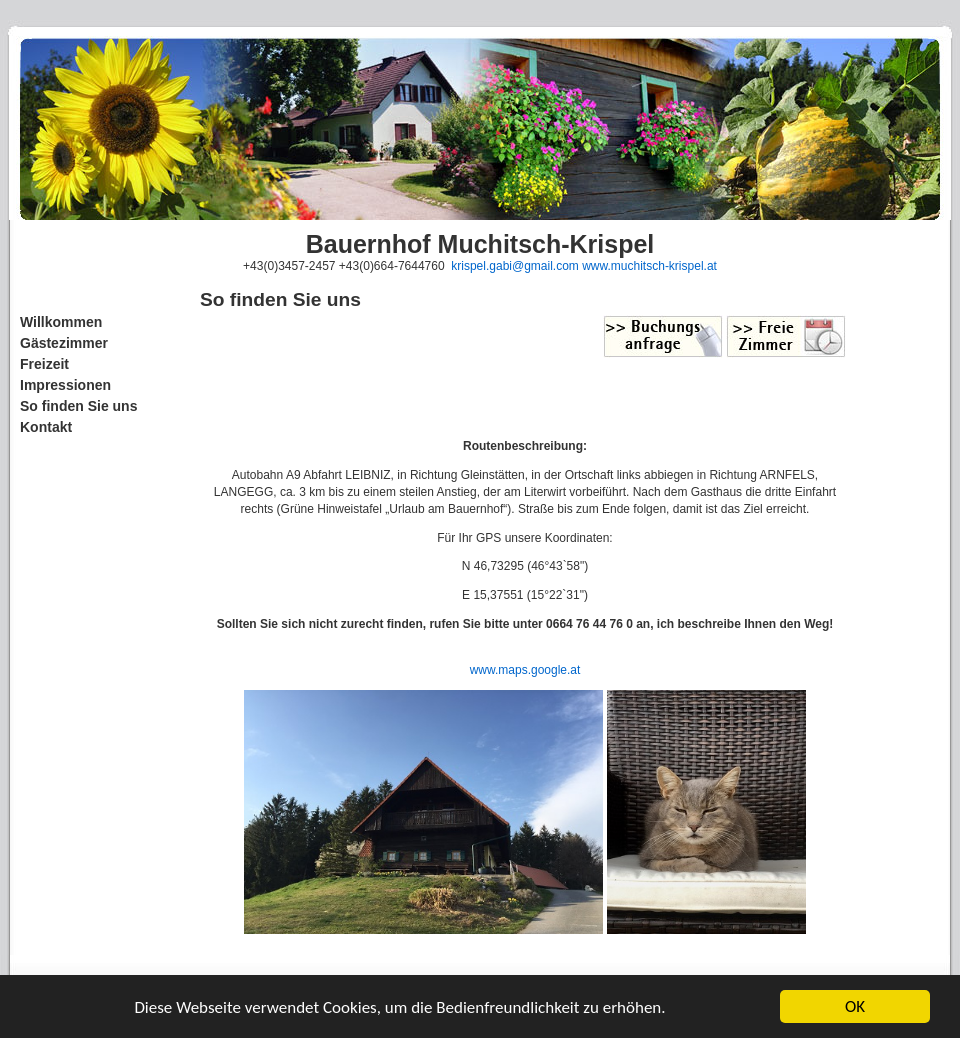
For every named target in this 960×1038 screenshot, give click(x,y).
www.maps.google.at (525, 670)
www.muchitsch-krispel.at (649, 266)
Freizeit (44, 364)
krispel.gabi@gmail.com (515, 266)
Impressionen (65, 385)
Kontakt (46, 427)
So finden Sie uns (78, 406)
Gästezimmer (64, 343)
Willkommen (61, 322)
